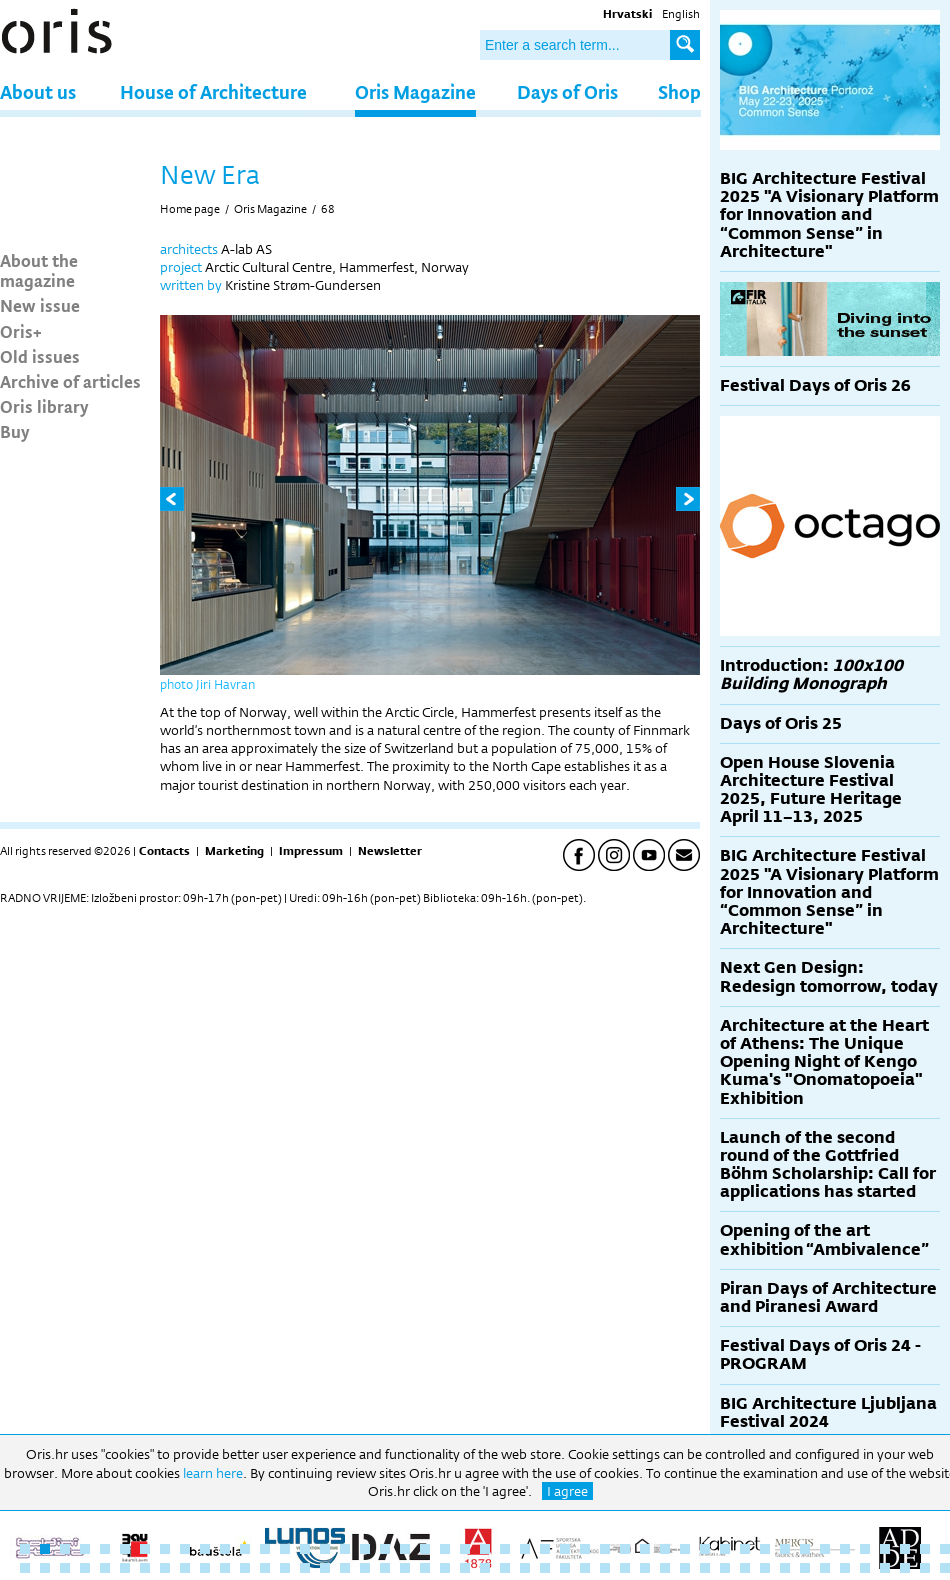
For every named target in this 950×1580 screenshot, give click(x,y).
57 (205, 1568)
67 (405, 1568)
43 (865, 1549)
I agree (567, 1491)
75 (565, 1568)
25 (505, 1549)
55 (165, 1568)
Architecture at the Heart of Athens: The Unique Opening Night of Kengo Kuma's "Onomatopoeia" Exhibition (824, 1062)
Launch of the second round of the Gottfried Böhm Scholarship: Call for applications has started (828, 1165)
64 (345, 1568)
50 (65, 1568)
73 (525, 1568)
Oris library (44, 406)
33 (665, 1549)
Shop (679, 91)
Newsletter (390, 851)
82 (705, 1568)
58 (225, 1568)
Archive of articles (70, 381)
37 (745, 1549)
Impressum (311, 851)
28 (565, 1549)
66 (385, 1568)
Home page (190, 209)
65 (365, 1568)
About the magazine (39, 270)
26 (525, 1549)
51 (85, 1568)
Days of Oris (567, 91)
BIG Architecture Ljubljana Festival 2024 (828, 1412)
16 (325, 1549)
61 (285, 1568)
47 (945, 1549)
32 (645, 1549)
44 (885, 1549)
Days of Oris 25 (781, 723)
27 (545, 1549)
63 (325, 1568)
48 (25, 1568)
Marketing (234, 851)
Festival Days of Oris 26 (815, 385)
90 (865, 1568)
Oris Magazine (415, 91)
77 (605, 1568)
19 (385, 1549)
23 (465, 1549)
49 (45, 1568)
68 (328, 209)
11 (225, 1549)
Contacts (164, 851)
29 (585, 1549)
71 (485, 1568)
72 (505, 1568)
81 (685, 1568)
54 (145, 1568)
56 (185, 1568)
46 (925, 1549)
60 (265, 1568)
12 (245, 1549)
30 (605, 1549)
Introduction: (811, 674)
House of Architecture (213, 91)
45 (905, 1549)
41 (825, 1549)
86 (785, 1568)
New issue (40, 305)
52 (105, 1568)
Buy (15, 431)
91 (885, 1568)
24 (485, 1549)
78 (625, 1568)
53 (125, 1568)
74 (545, 1568)
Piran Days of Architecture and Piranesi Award (828, 1297)
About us (38, 91)
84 (745, 1568)
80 (665, 1568)
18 (365, 1549)
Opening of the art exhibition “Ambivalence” (824, 1239)
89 (845, 1568)
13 (265, 1549)
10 (205, 1549)
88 (825, 1568)
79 (645, 1568)
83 (725, 1568)
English (681, 14)
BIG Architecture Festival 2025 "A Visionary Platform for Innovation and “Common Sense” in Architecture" (829, 215)
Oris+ (21, 331)
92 (905, 1568)
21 (425, 1549)
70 (465, 1568)
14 (285, 1549)
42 (845, 1549)
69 (445, 1568)
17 (345, 1549)
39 (785, 1549)
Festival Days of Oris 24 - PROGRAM (820, 1354)
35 (705, 1549)
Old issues (40, 356)
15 (305, 1549)
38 (765, 1549)
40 (805, 1549)
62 (305, 1568)
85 (765, 1568)
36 (725, 1549)
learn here (213, 1473)
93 (925, 1568)
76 (585, 1568)
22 (445, 1549)
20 (405, 1549)
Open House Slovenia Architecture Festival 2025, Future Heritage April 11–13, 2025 (811, 790)
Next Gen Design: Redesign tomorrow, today (829, 976)
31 (625, 1549)
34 (685, 1549)
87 (805, 1568)
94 (945, 1568)
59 (245, 1568)
